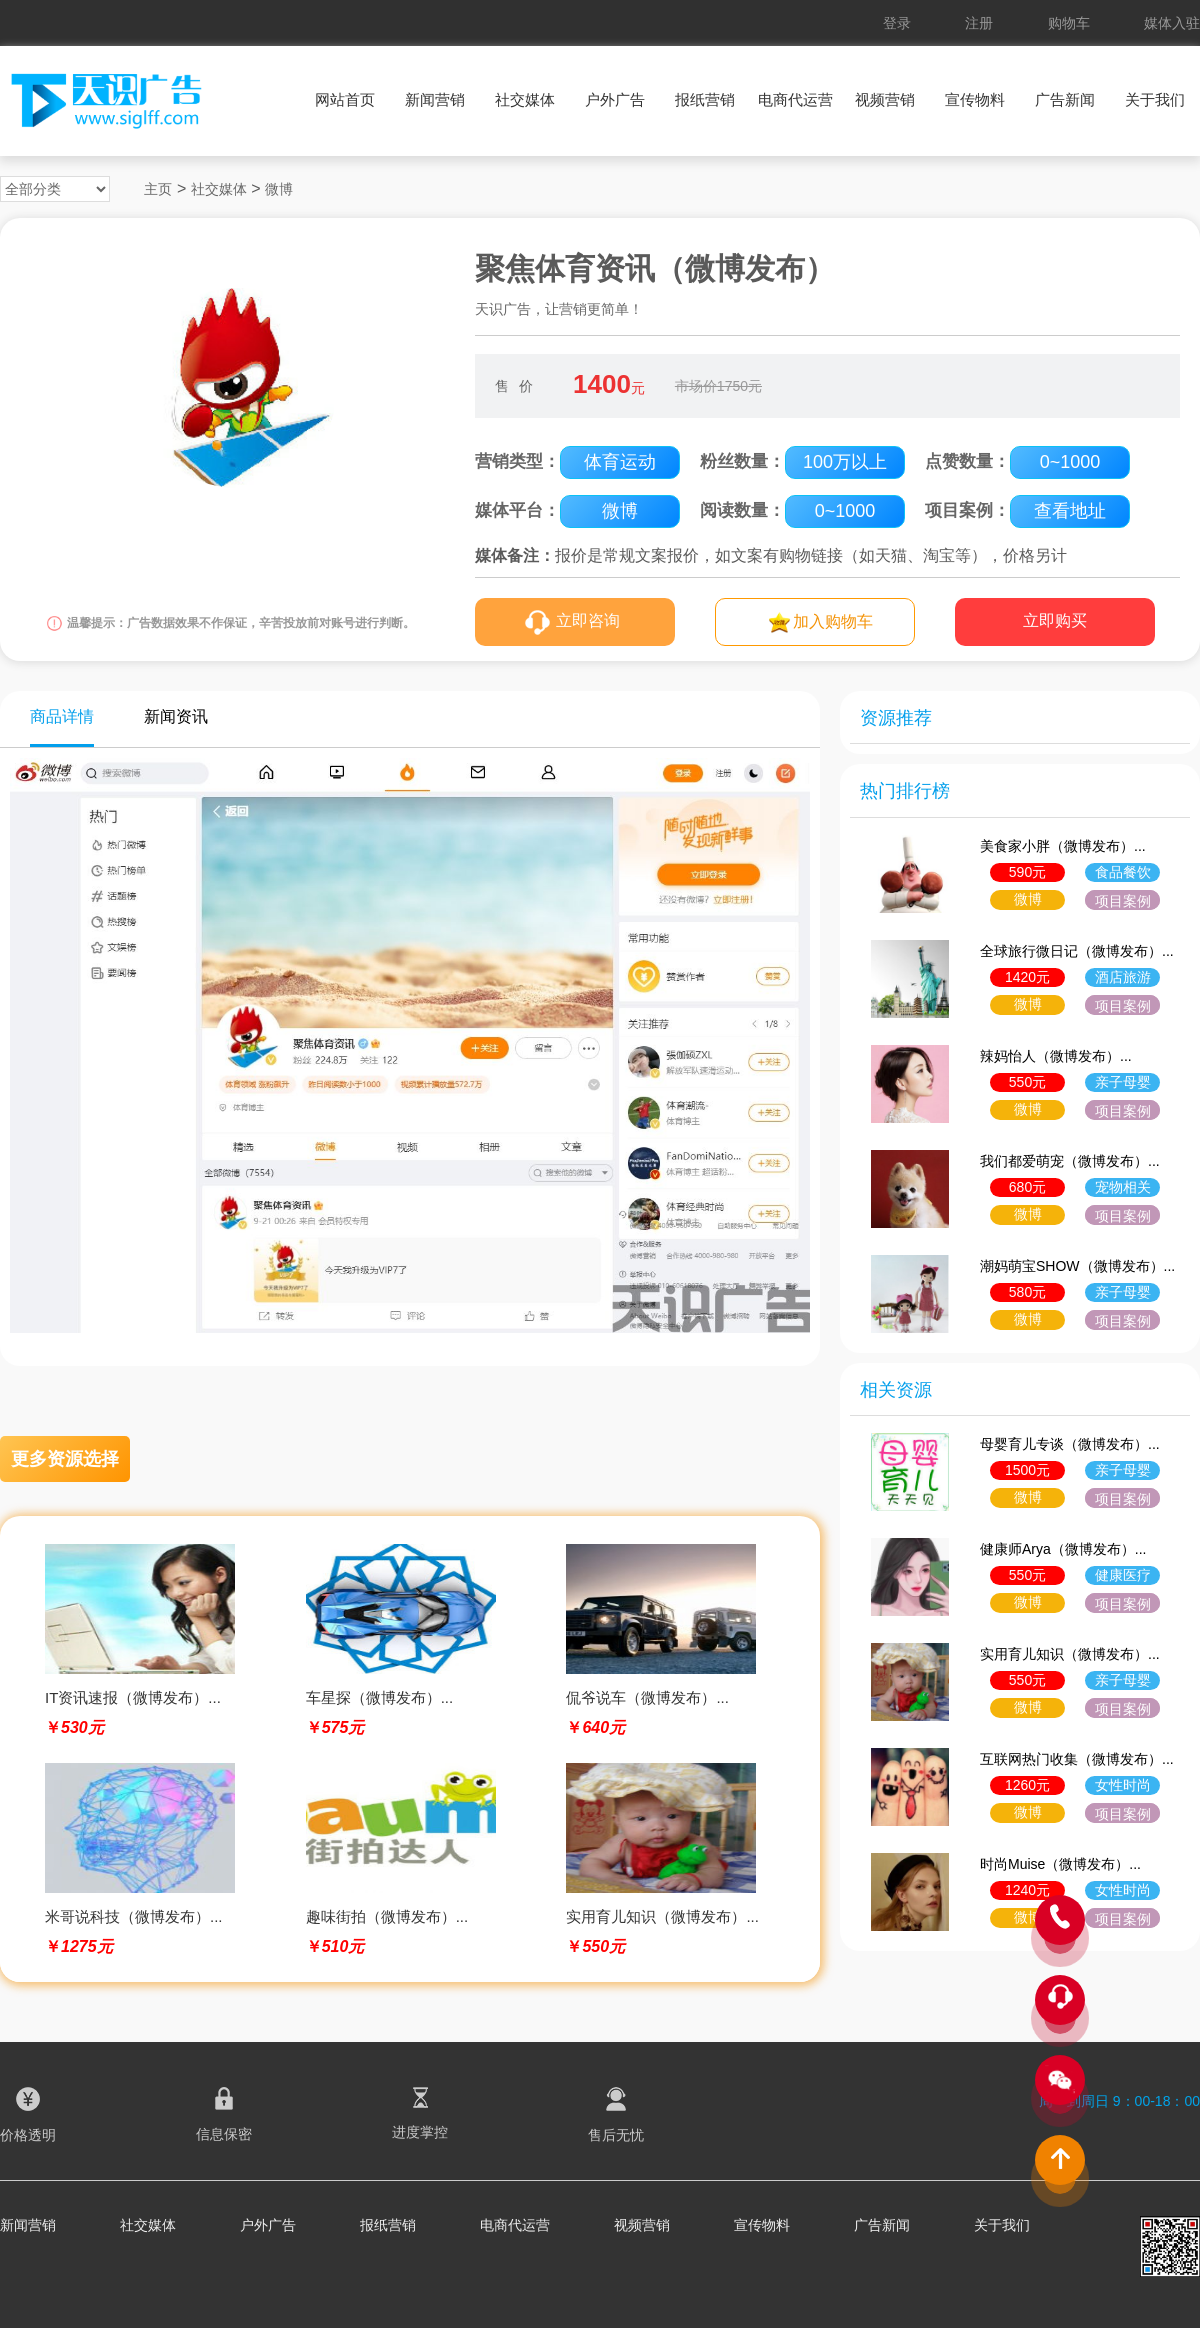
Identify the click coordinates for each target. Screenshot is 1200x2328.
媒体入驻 (1172, 23)
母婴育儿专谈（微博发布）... (1070, 1444)
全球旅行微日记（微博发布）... (1077, 951)
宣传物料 (975, 99)
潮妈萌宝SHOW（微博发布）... (1077, 1266)
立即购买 (1055, 620)
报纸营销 (705, 99)
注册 (979, 23)
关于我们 (1155, 99)
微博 (279, 189)
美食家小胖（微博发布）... (1063, 846)
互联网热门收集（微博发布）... (1077, 1759)
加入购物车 (833, 621)
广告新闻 (1065, 99)
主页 (158, 189)
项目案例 (1123, 901)
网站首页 (345, 99)
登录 (897, 23)
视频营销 (885, 99)
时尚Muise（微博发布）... (1060, 1864)
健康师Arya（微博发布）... (1063, 1549)
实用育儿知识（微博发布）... (1070, 1654)
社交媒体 (525, 99)
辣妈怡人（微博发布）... (1056, 1056)
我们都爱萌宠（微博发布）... (1070, 1161)
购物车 (1069, 23)
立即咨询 (588, 620)
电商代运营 (795, 99)
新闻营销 (435, 99)
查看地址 (1070, 511)
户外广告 (615, 99)
